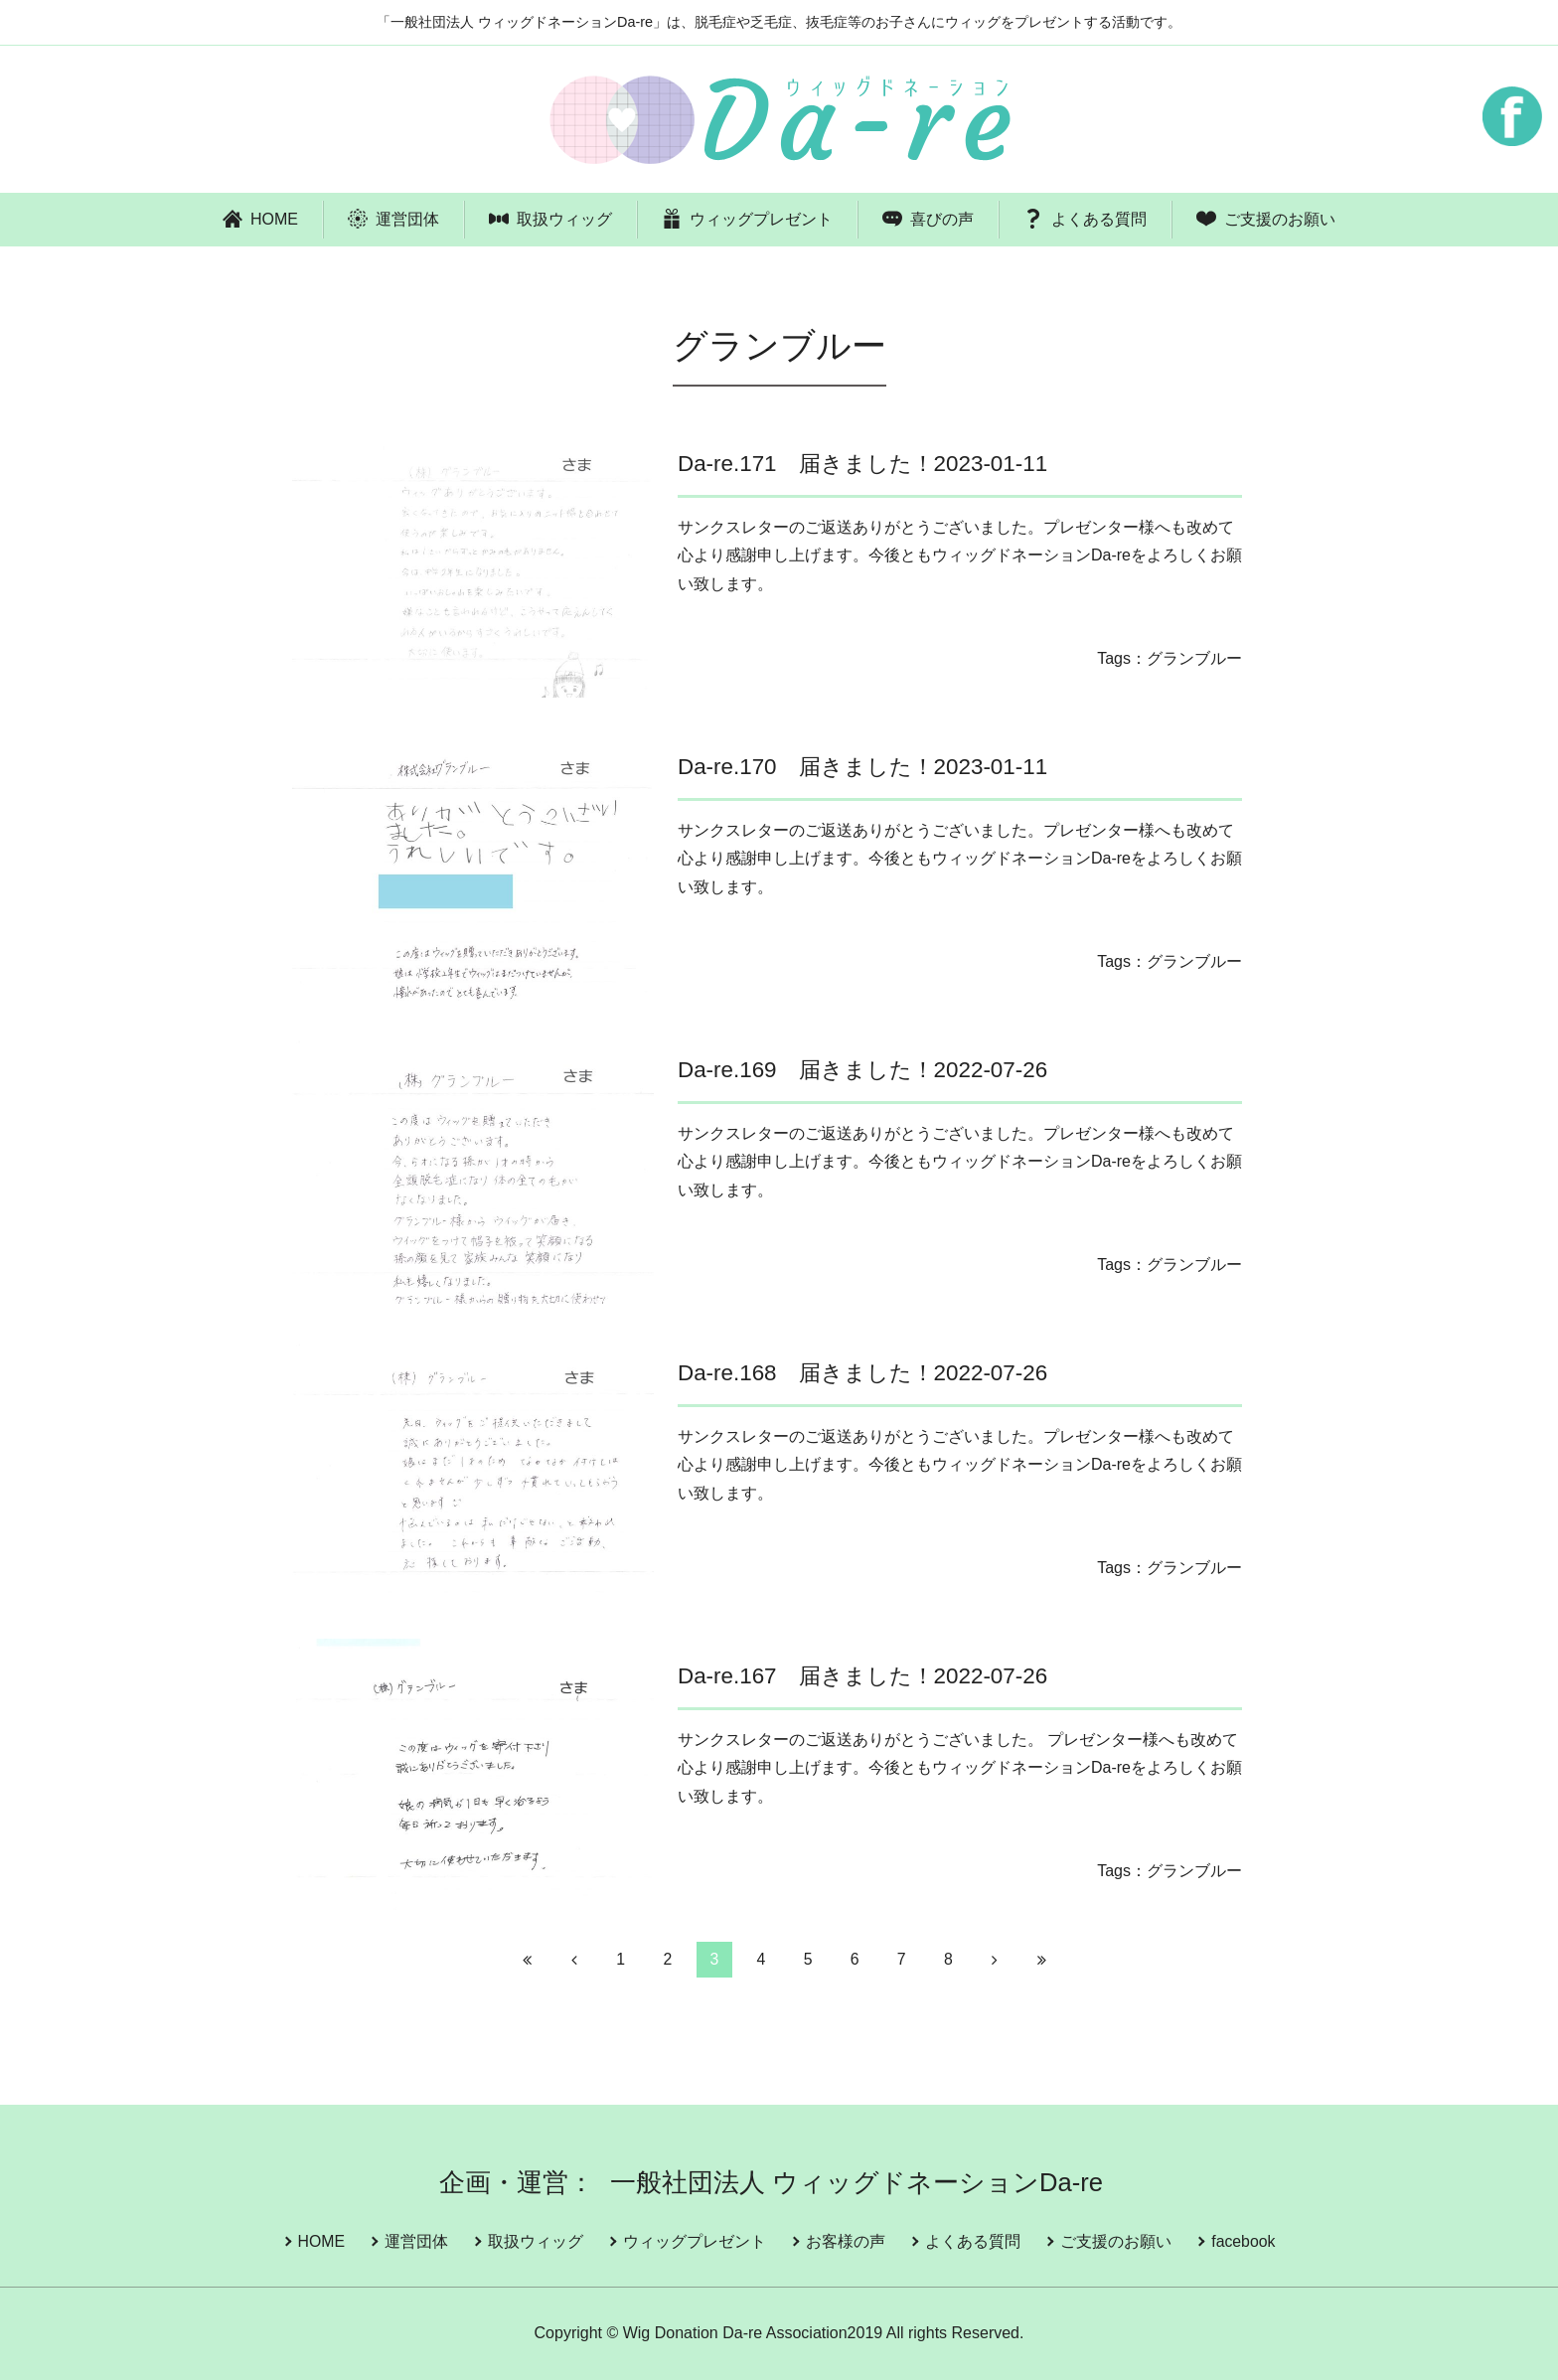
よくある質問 (1085, 219)
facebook (1240, 2241)
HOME (260, 219)
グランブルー (1194, 658)
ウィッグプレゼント (747, 219)
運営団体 (393, 219)
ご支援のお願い (1265, 219)
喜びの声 (928, 219)
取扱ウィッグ (550, 219)
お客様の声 (845, 2241)
